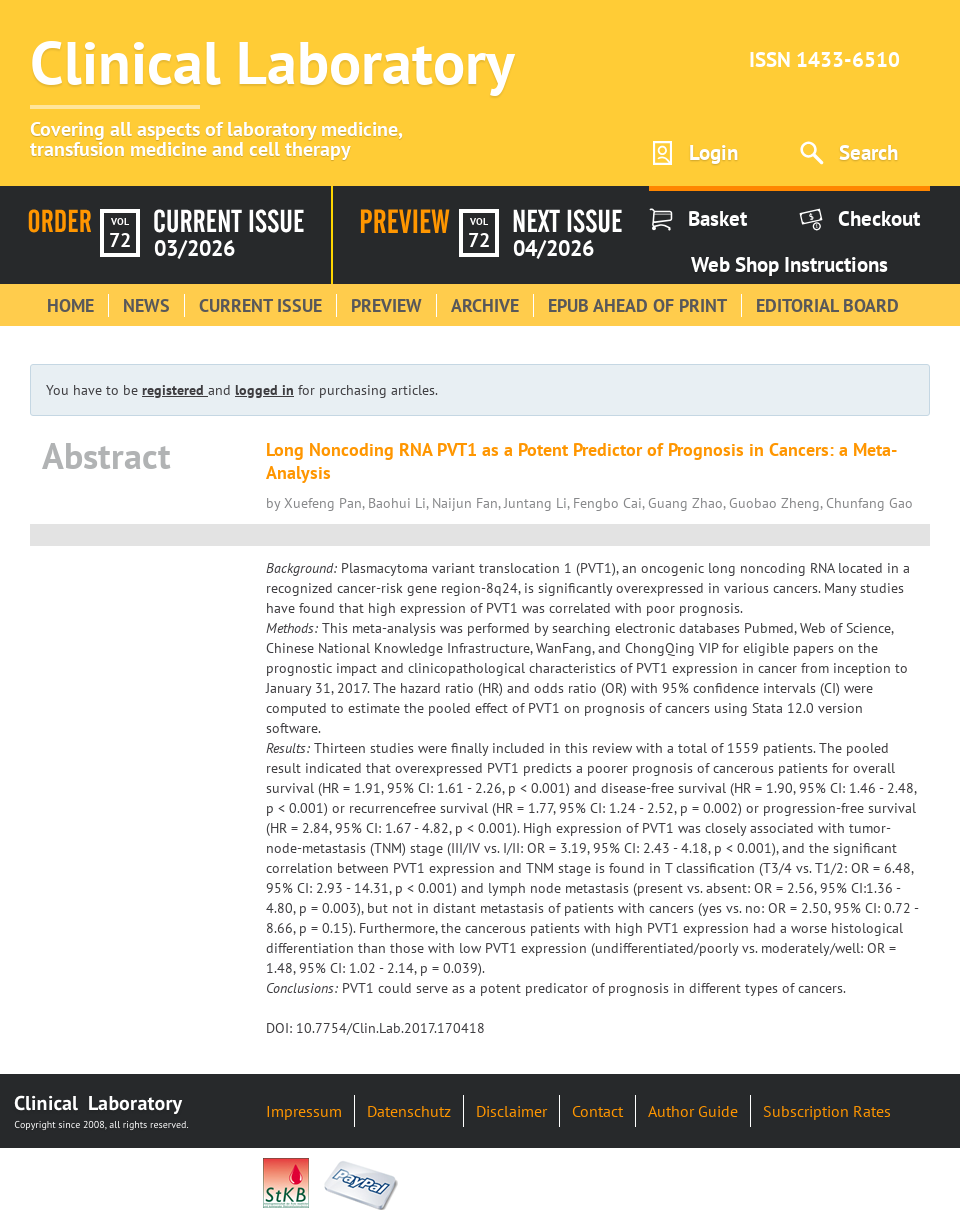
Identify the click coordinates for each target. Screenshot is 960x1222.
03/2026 (194, 248)
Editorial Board (827, 305)
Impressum (304, 1111)
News (146, 305)
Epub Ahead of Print (637, 305)
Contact (597, 1111)
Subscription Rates (827, 1111)
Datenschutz (409, 1111)
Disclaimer (511, 1111)
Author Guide (693, 1111)
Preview (386, 305)
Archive (485, 305)
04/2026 (553, 248)
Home (70, 305)
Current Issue (260, 305)
